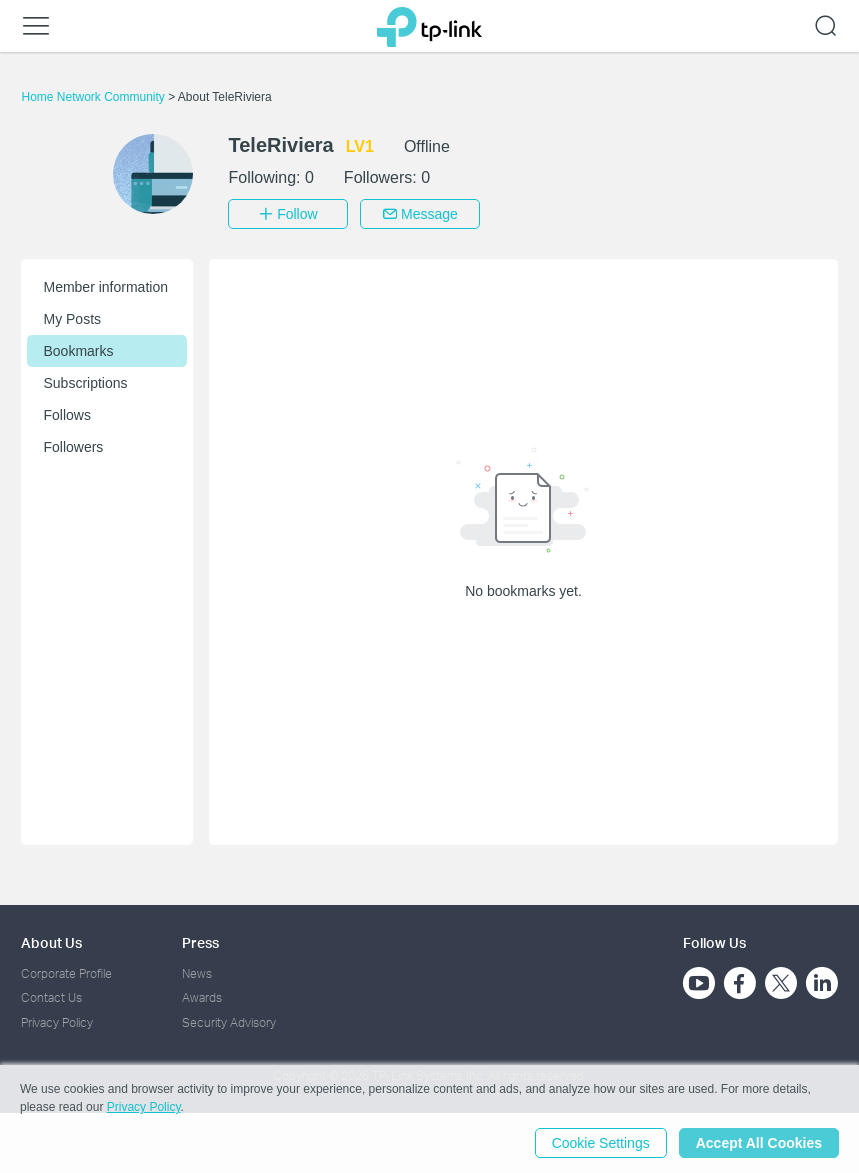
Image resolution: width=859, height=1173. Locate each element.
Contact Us (51, 997)
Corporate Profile (66, 973)
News (197, 973)
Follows (66, 415)
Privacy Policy (57, 1022)
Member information (105, 287)
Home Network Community (94, 97)
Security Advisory (229, 1022)
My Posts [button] (72, 319)
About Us (51, 942)
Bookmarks (78, 351)
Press (200, 942)
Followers (73, 447)
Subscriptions (85, 383)
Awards (202, 997)
